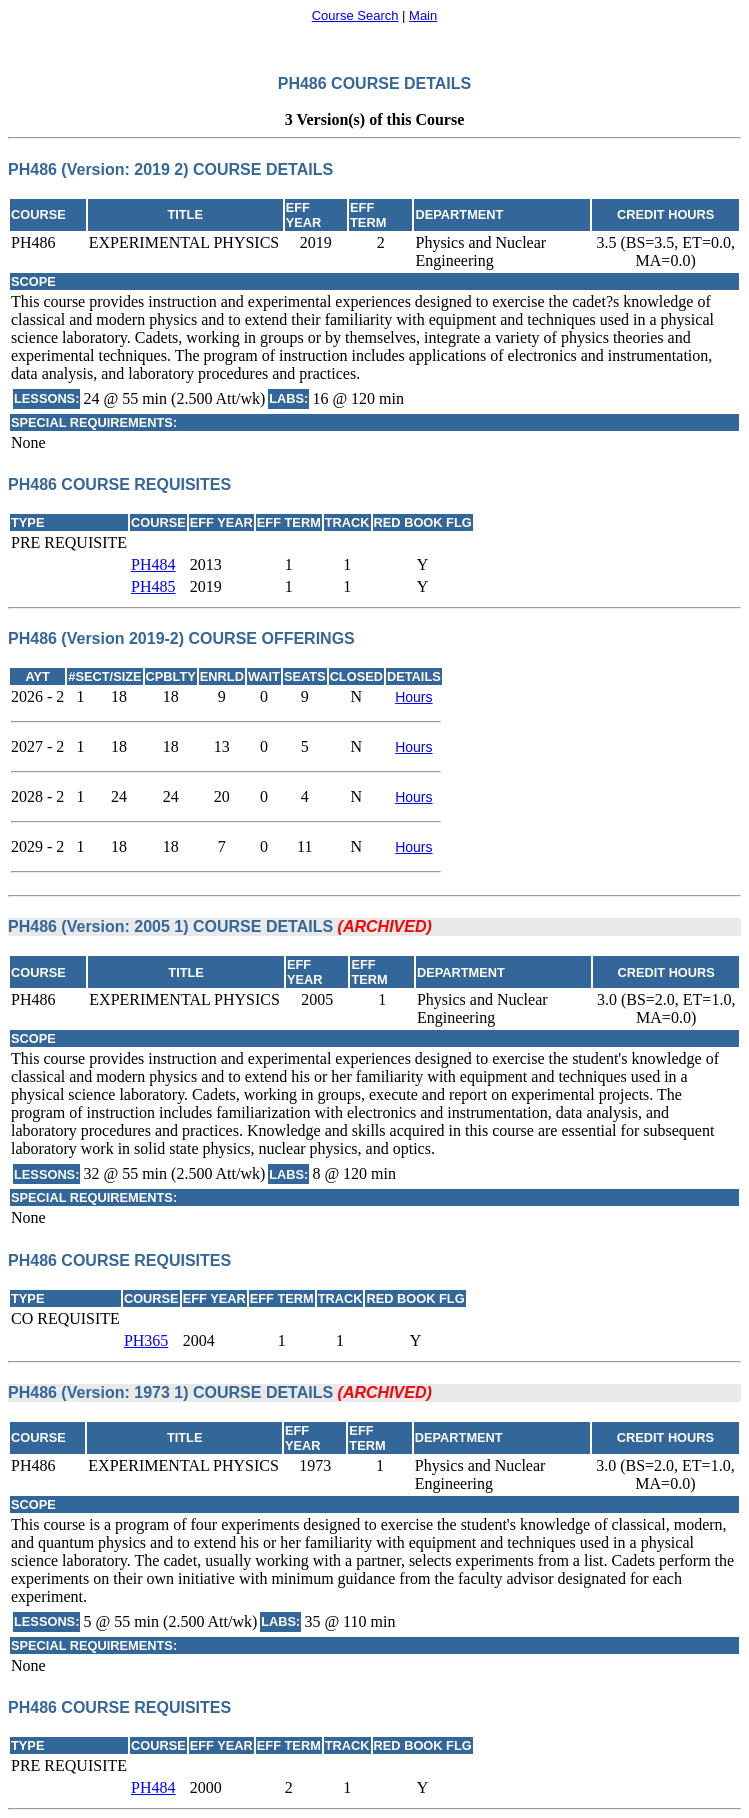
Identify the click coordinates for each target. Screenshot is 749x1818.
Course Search (355, 15)
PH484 (153, 564)
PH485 (153, 586)
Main (423, 15)
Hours (413, 697)
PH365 (146, 1340)
